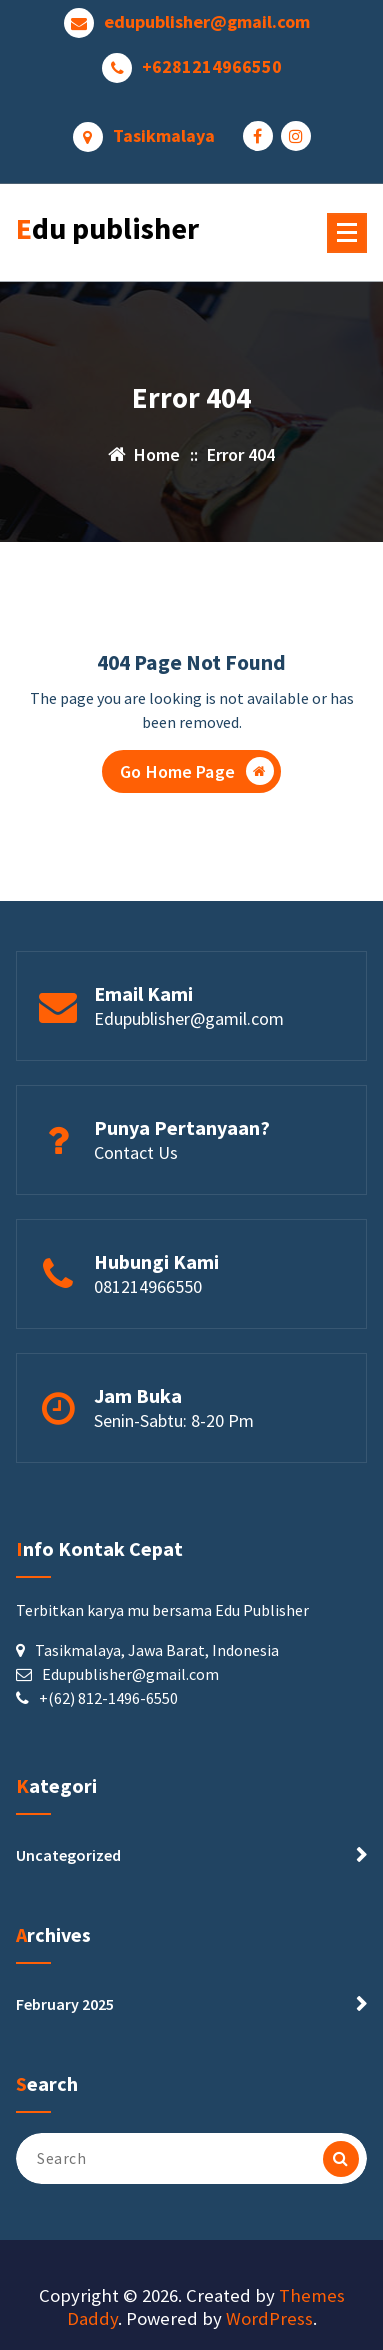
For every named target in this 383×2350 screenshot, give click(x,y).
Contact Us (136, 1152)
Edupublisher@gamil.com (189, 1018)
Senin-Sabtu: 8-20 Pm (174, 1420)
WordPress (269, 2318)
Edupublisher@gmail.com (130, 1674)
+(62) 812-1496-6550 (108, 1698)
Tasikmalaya (164, 136)
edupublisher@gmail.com (207, 22)
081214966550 (148, 1286)
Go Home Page (197, 771)
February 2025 (65, 2004)
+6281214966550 (212, 67)
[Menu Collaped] (347, 233)
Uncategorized (68, 1855)
